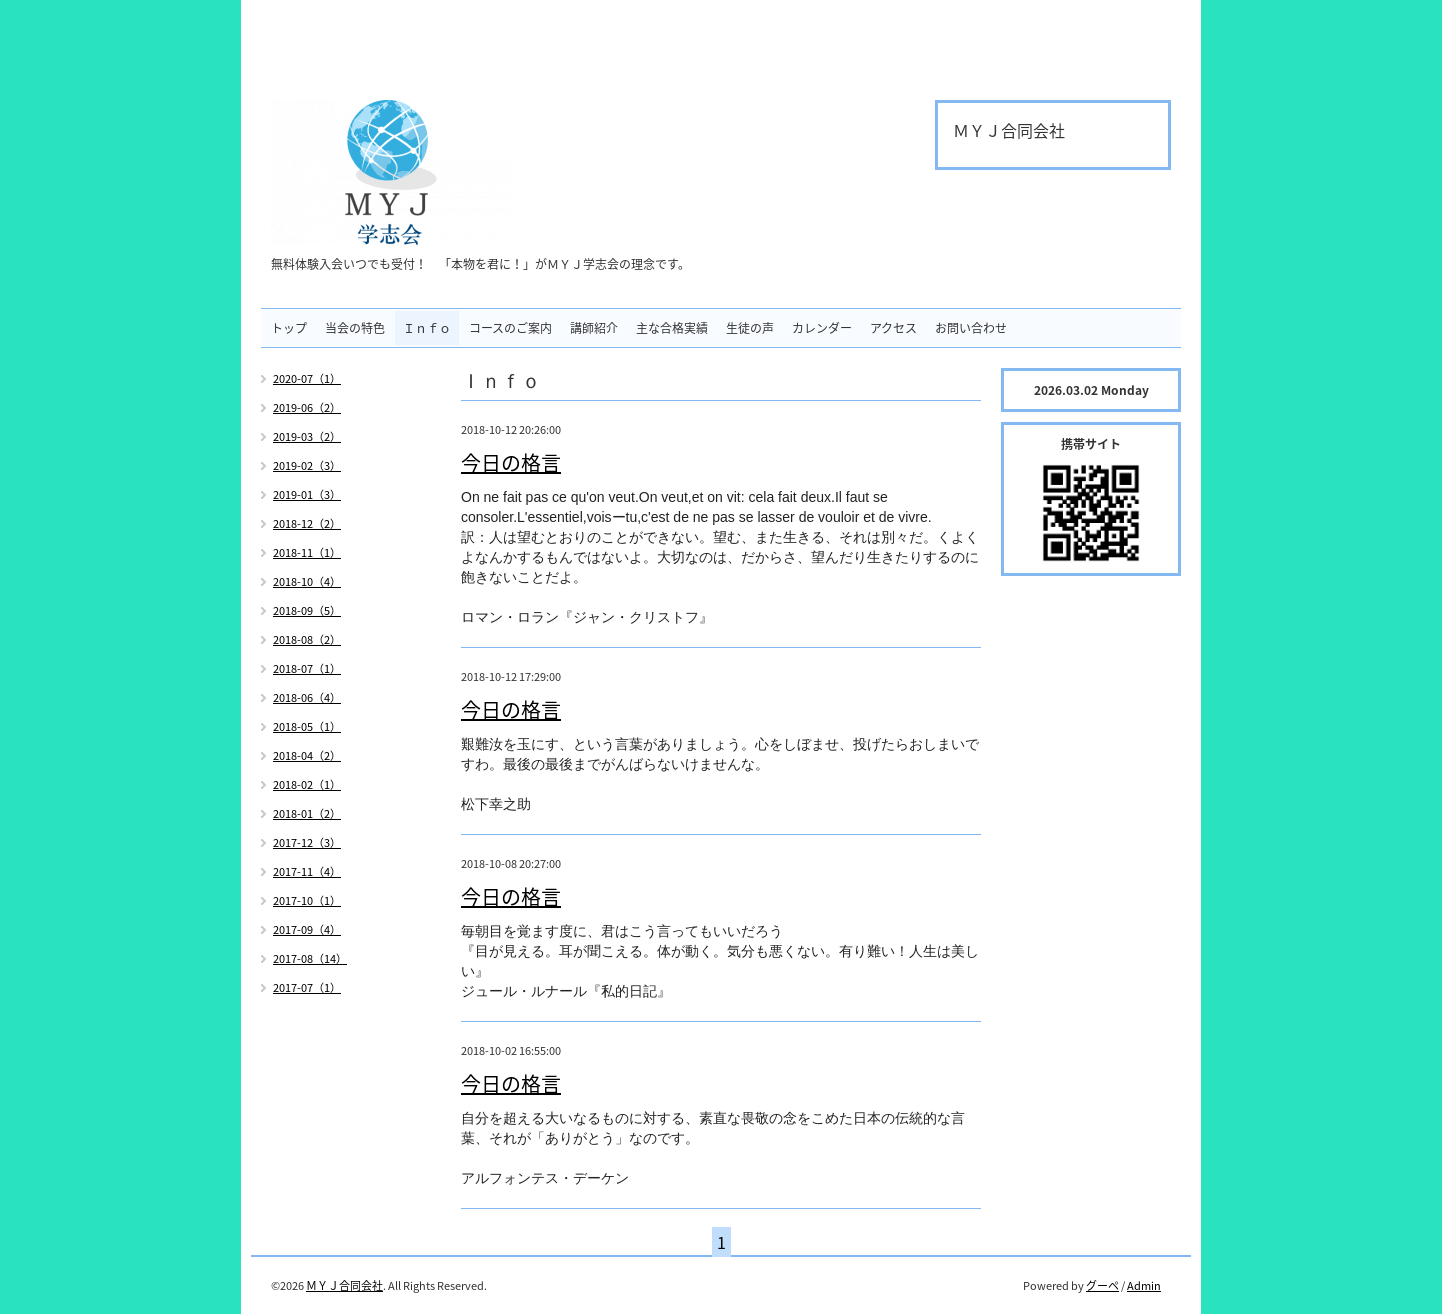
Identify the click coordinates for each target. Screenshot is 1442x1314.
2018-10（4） (307, 581)
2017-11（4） (307, 871)
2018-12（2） (307, 523)
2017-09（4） (307, 929)
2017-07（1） (307, 987)
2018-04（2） (307, 755)
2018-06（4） (307, 697)
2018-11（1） (307, 552)
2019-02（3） (307, 465)
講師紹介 (594, 328)
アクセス (893, 328)
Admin (1144, 1285)
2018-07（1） (307, 668)
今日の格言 (511, 462)
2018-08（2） (307, 639)
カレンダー (822, 328)
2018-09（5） (307, 610)
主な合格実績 (672, 328)
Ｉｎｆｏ (427, 328)
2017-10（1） (307, 900)
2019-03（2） (307, 436)
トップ (289, 328)
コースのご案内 (510, 328)
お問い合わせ (971, 328)
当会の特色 (355, 328)
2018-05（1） (307, 726)
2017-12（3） (307, 842)
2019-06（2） (307, 407)
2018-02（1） (307, 784)
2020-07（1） (307, 378)
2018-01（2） (307, 813)
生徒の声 (750, 328)
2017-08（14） (310, 958)
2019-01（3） (307, 494)
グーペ (1102, 1285)
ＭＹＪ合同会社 (344, 1285)
